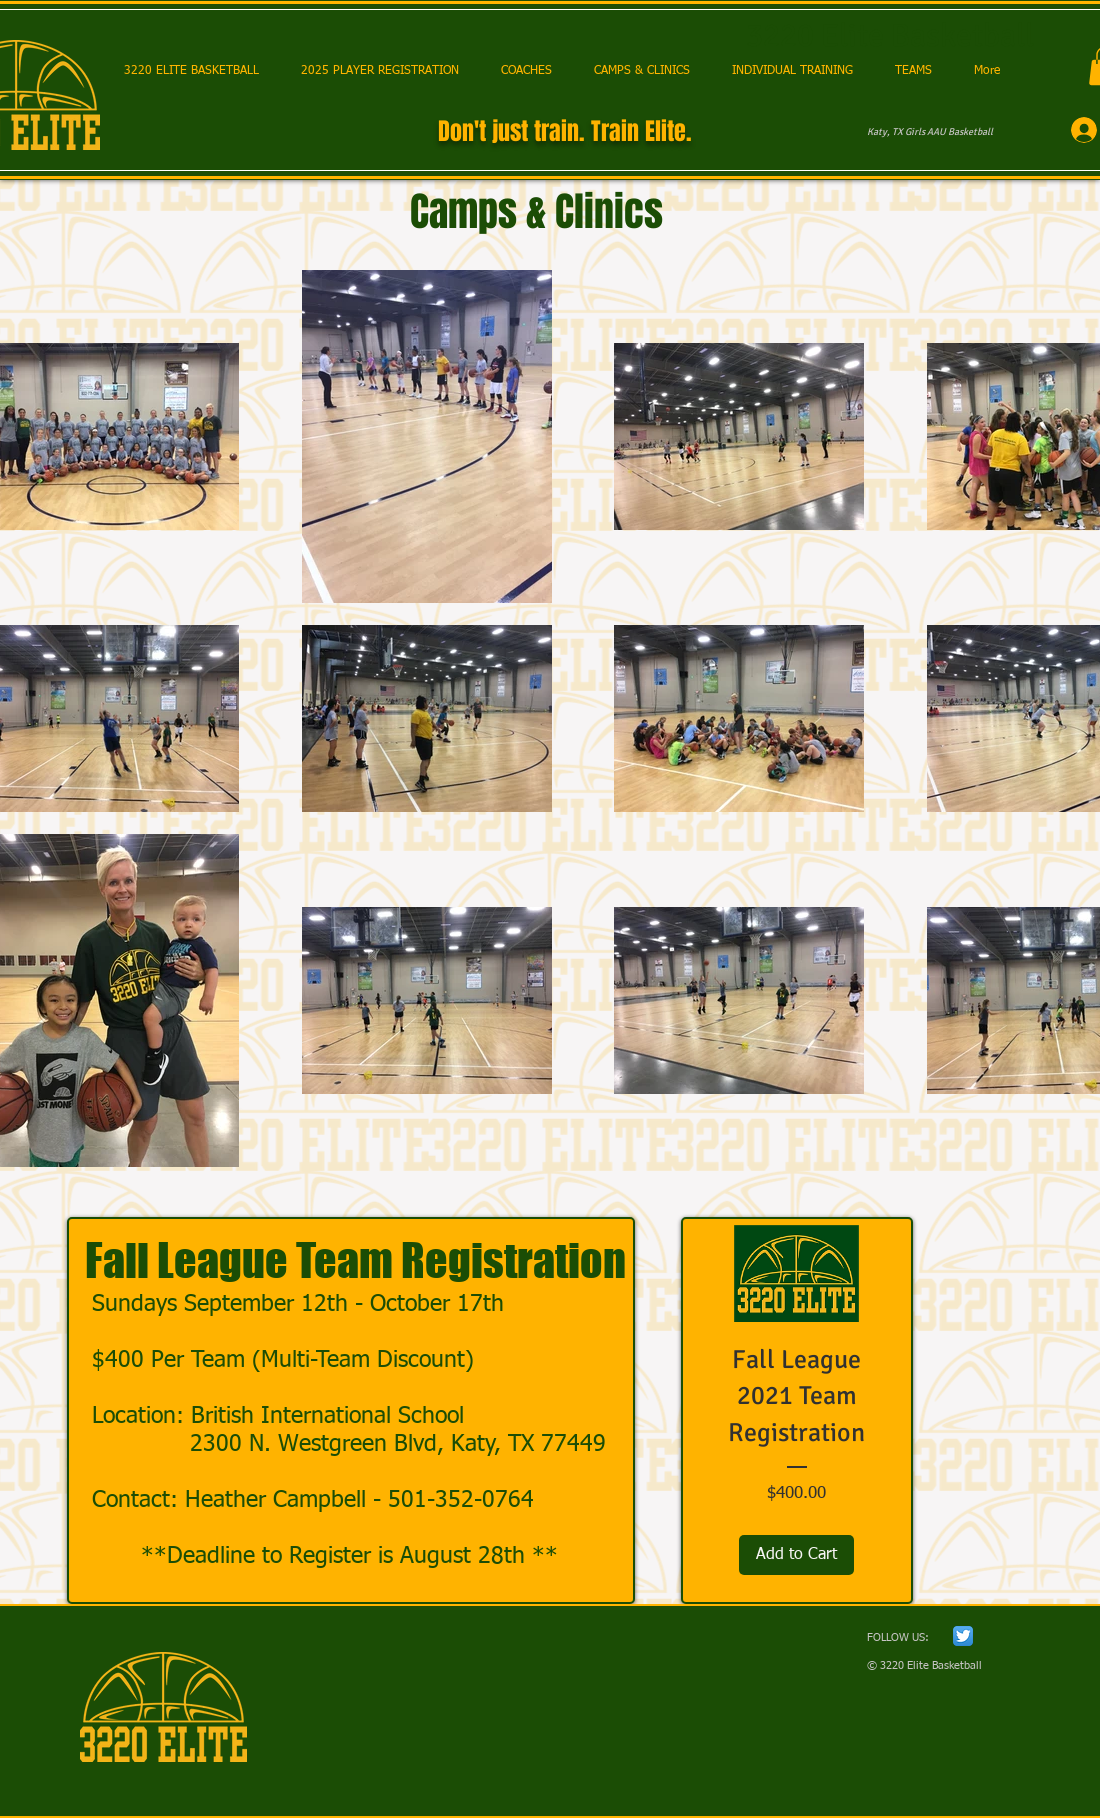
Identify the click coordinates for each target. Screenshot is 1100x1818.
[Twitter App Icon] (963, 1636)
